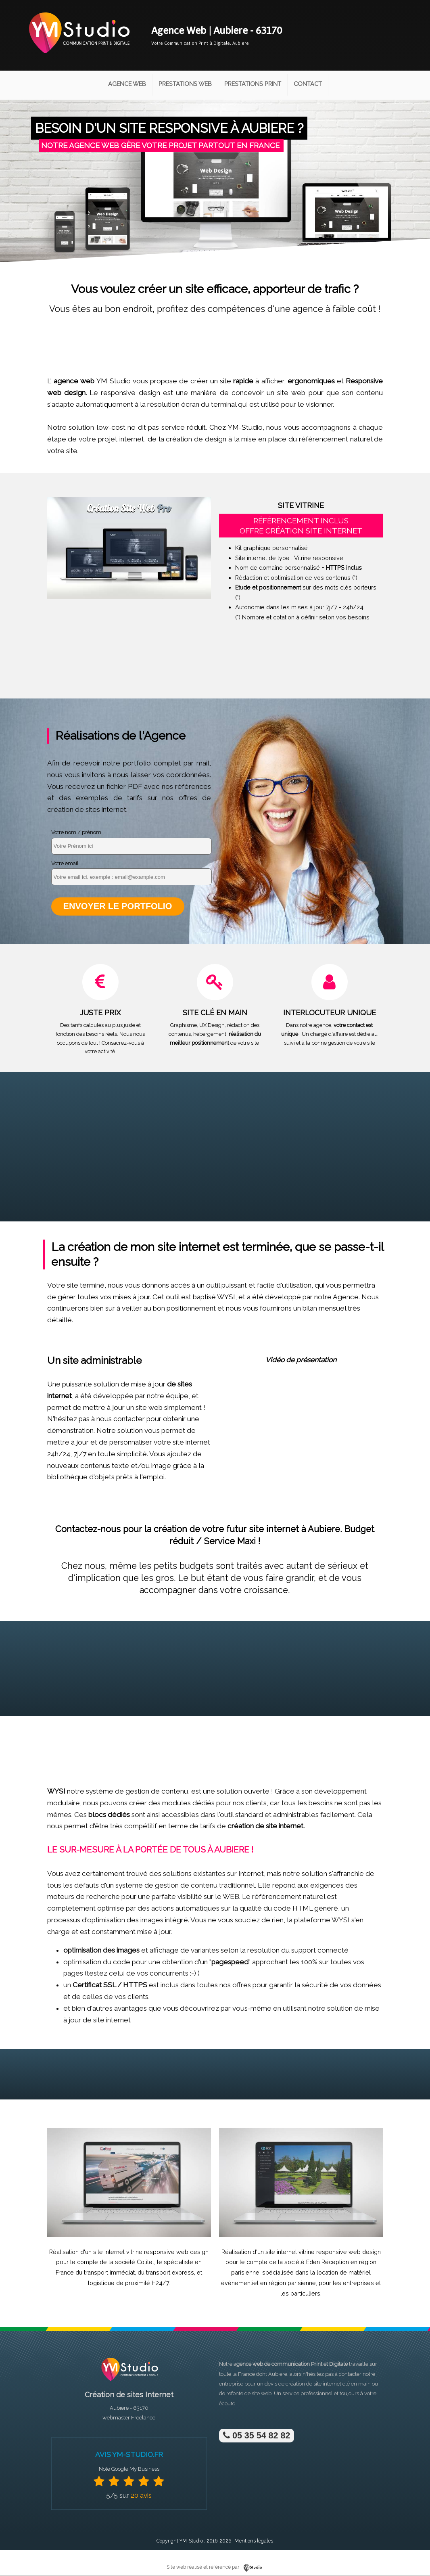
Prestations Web (185, 83)
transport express (170, 2273)
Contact (308, 83)
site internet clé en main (342, 2384)
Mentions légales (253, 2541)
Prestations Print (252, 83)
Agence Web (127, 83)
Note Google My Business (129, 2469)
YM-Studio (191, 2541)
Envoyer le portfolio (118, 906)
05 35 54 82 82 (256, 2436)
